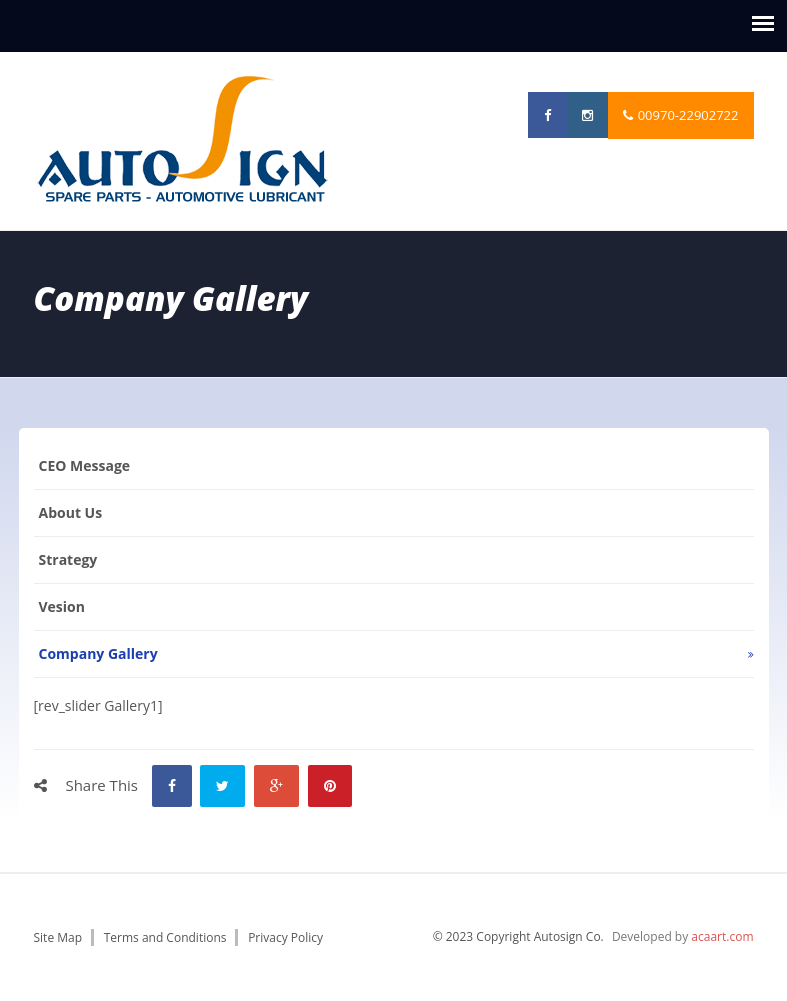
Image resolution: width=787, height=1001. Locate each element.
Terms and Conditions (165, 937)
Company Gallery (98, 653)
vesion (62, 606)
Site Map (58, 937)
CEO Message (85, 465)
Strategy (68, 559)
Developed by (683, 936)
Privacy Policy (285, 937)
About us (71, 512)
